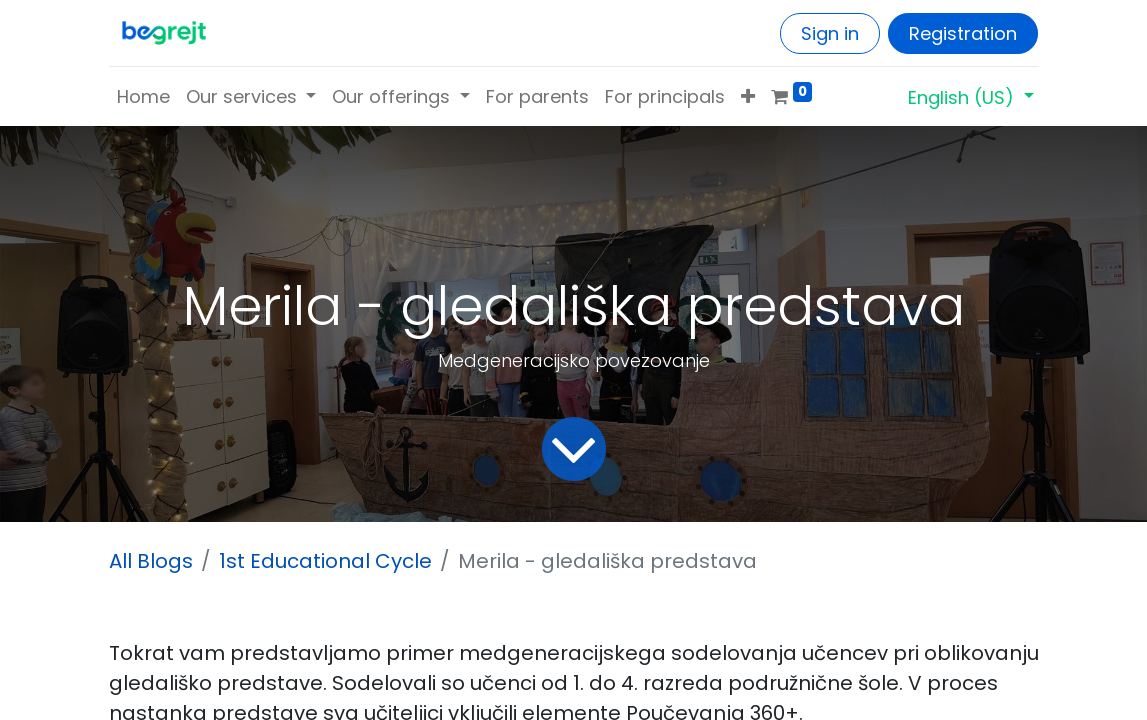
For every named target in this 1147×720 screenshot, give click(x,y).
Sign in (830, 33)
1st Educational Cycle (325, 561)
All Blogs (151, 561)
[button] (748, 96)
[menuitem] (143, 96)
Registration (963, 33)
